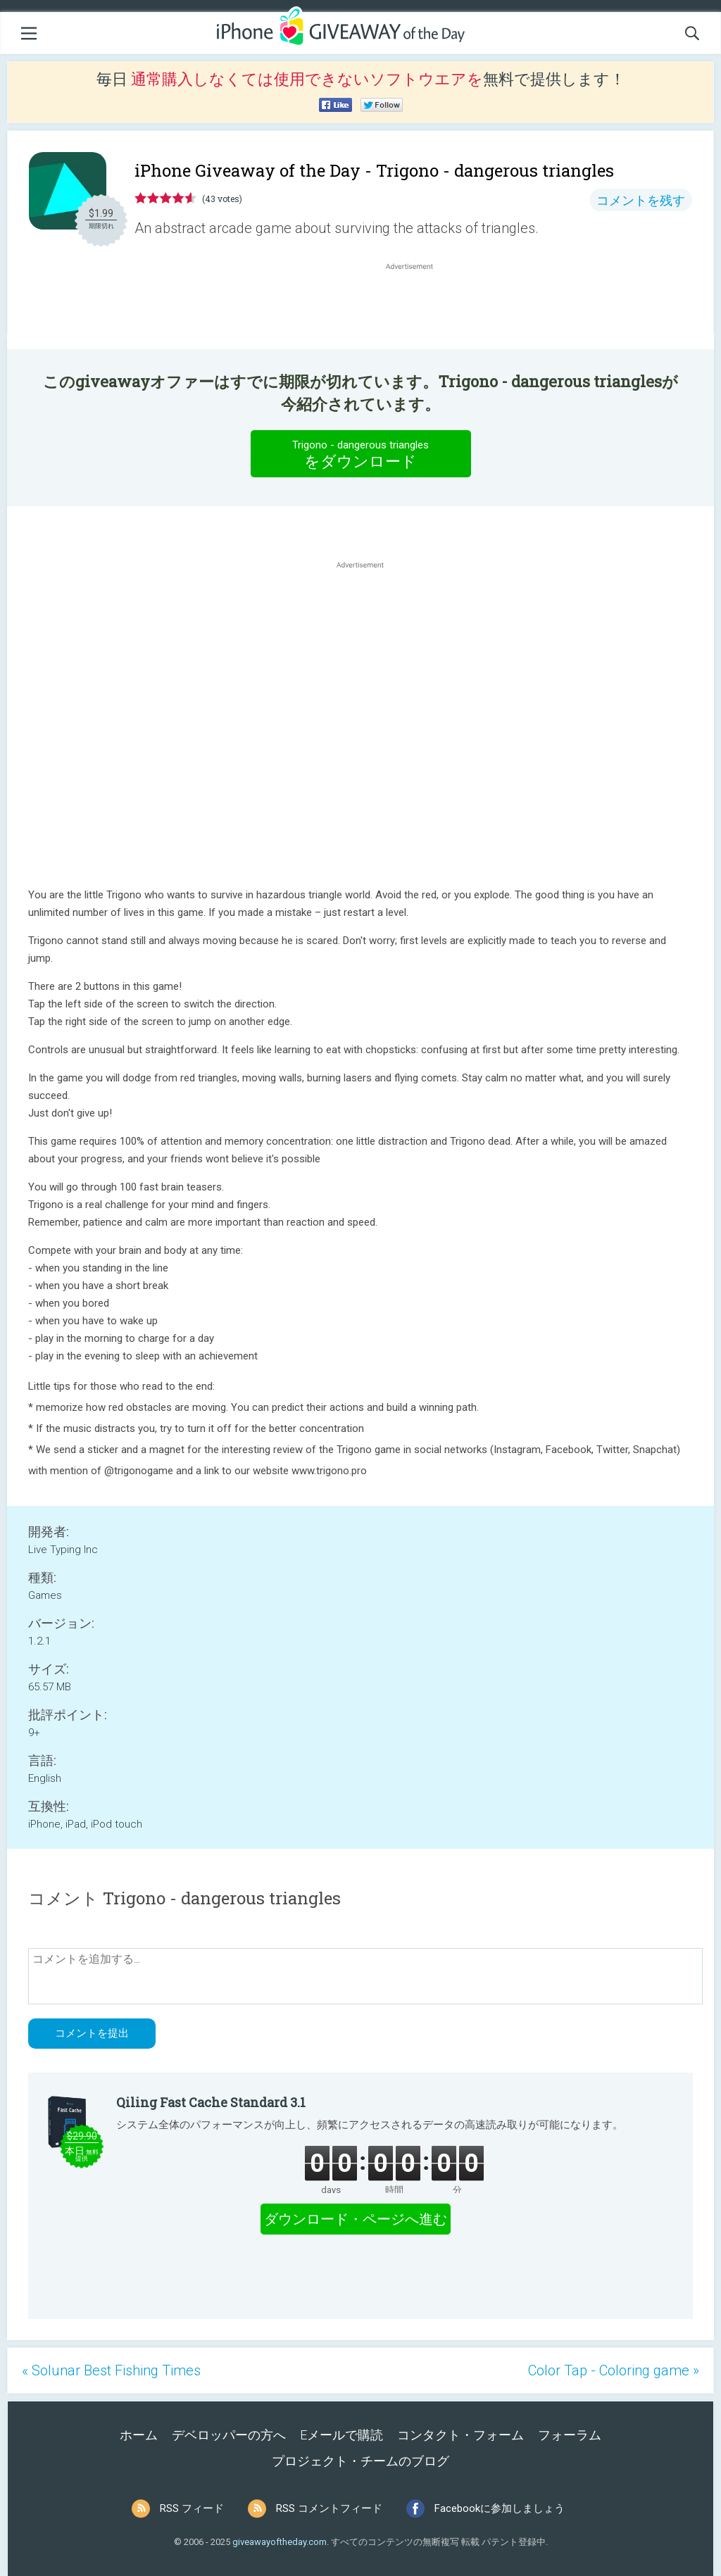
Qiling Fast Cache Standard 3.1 (211, 2102)
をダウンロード (360, 453)
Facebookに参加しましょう (499, 2508)
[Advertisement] (417, 307)
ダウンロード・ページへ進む (355, 2219)
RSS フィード (192, 2508)
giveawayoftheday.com (279, 2542)
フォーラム (569, 2434)
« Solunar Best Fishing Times (111, 2370)
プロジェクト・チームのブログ (360, 2461)
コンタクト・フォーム (460, 2434)
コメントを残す (640, 200)
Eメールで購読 (341, 2434)
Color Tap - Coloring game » (613, 2370)
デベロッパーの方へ (229, 2434)
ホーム (139, 2434)
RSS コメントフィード (329, 2508)
